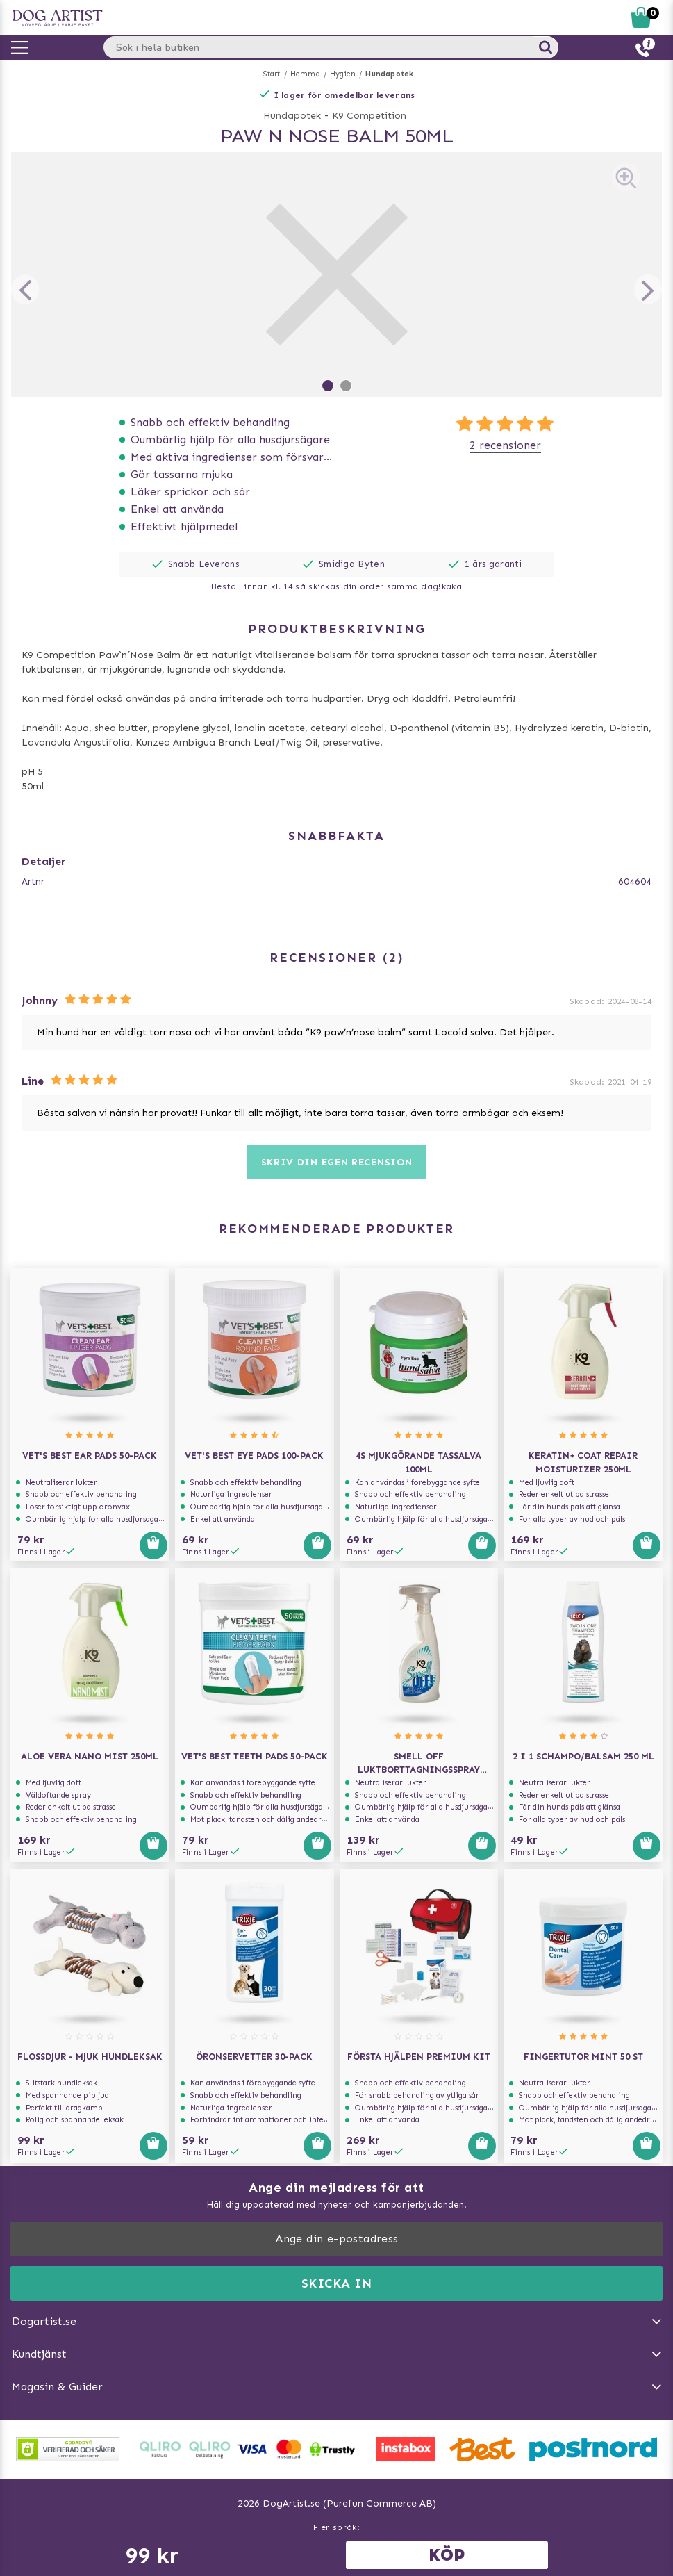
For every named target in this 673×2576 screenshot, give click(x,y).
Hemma (305, 74)
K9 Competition (369, 116)
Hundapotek (389, 74)
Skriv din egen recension (337, 1162)
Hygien (343, 74)
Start (272, 74)
